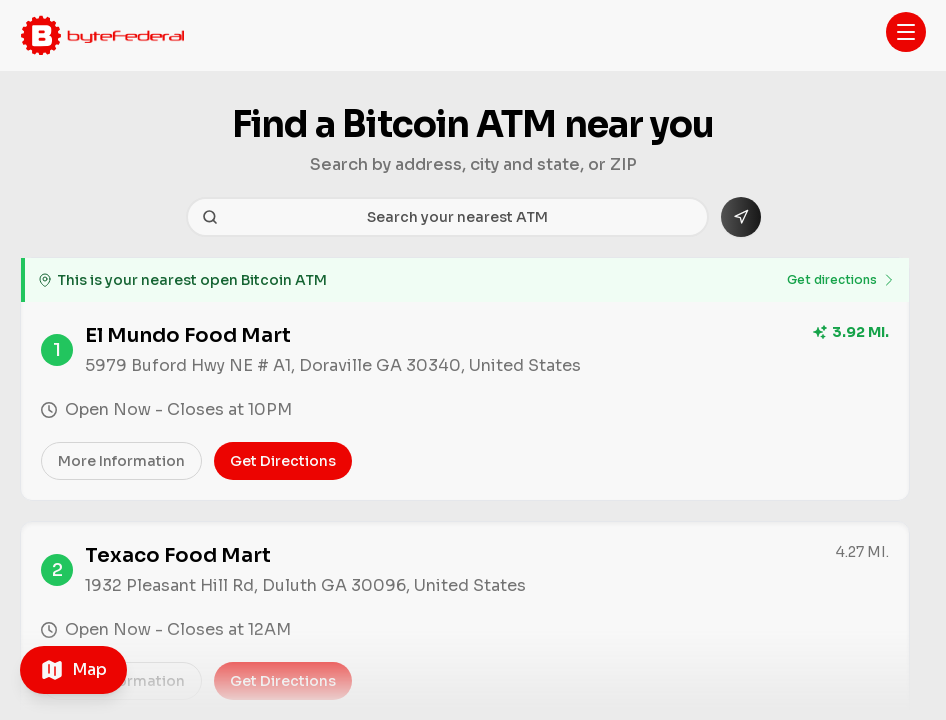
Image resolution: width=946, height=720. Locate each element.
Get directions (842, 280)
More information (121, 461)
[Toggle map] (73, 670)
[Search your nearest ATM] (447, 217)
